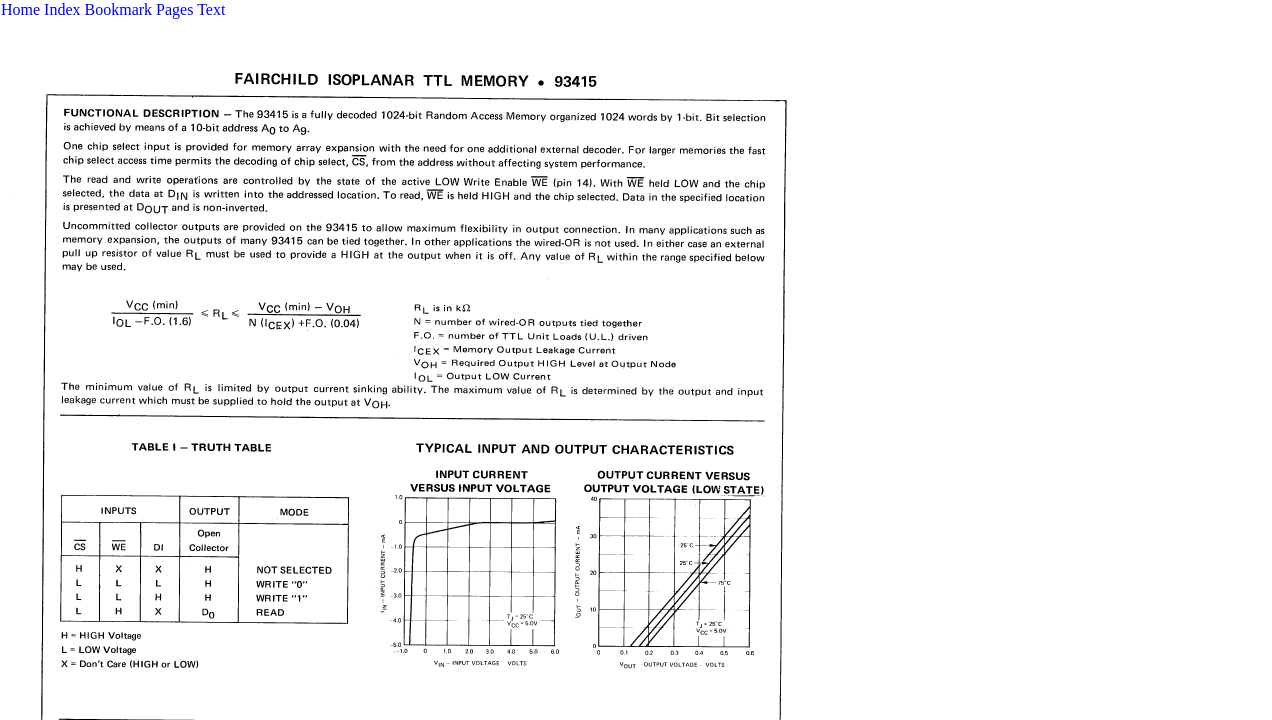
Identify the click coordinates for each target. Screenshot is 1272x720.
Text (211, 9)
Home (20, 9)
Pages (174, 9)
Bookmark (119, 9)
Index (62, 9)
